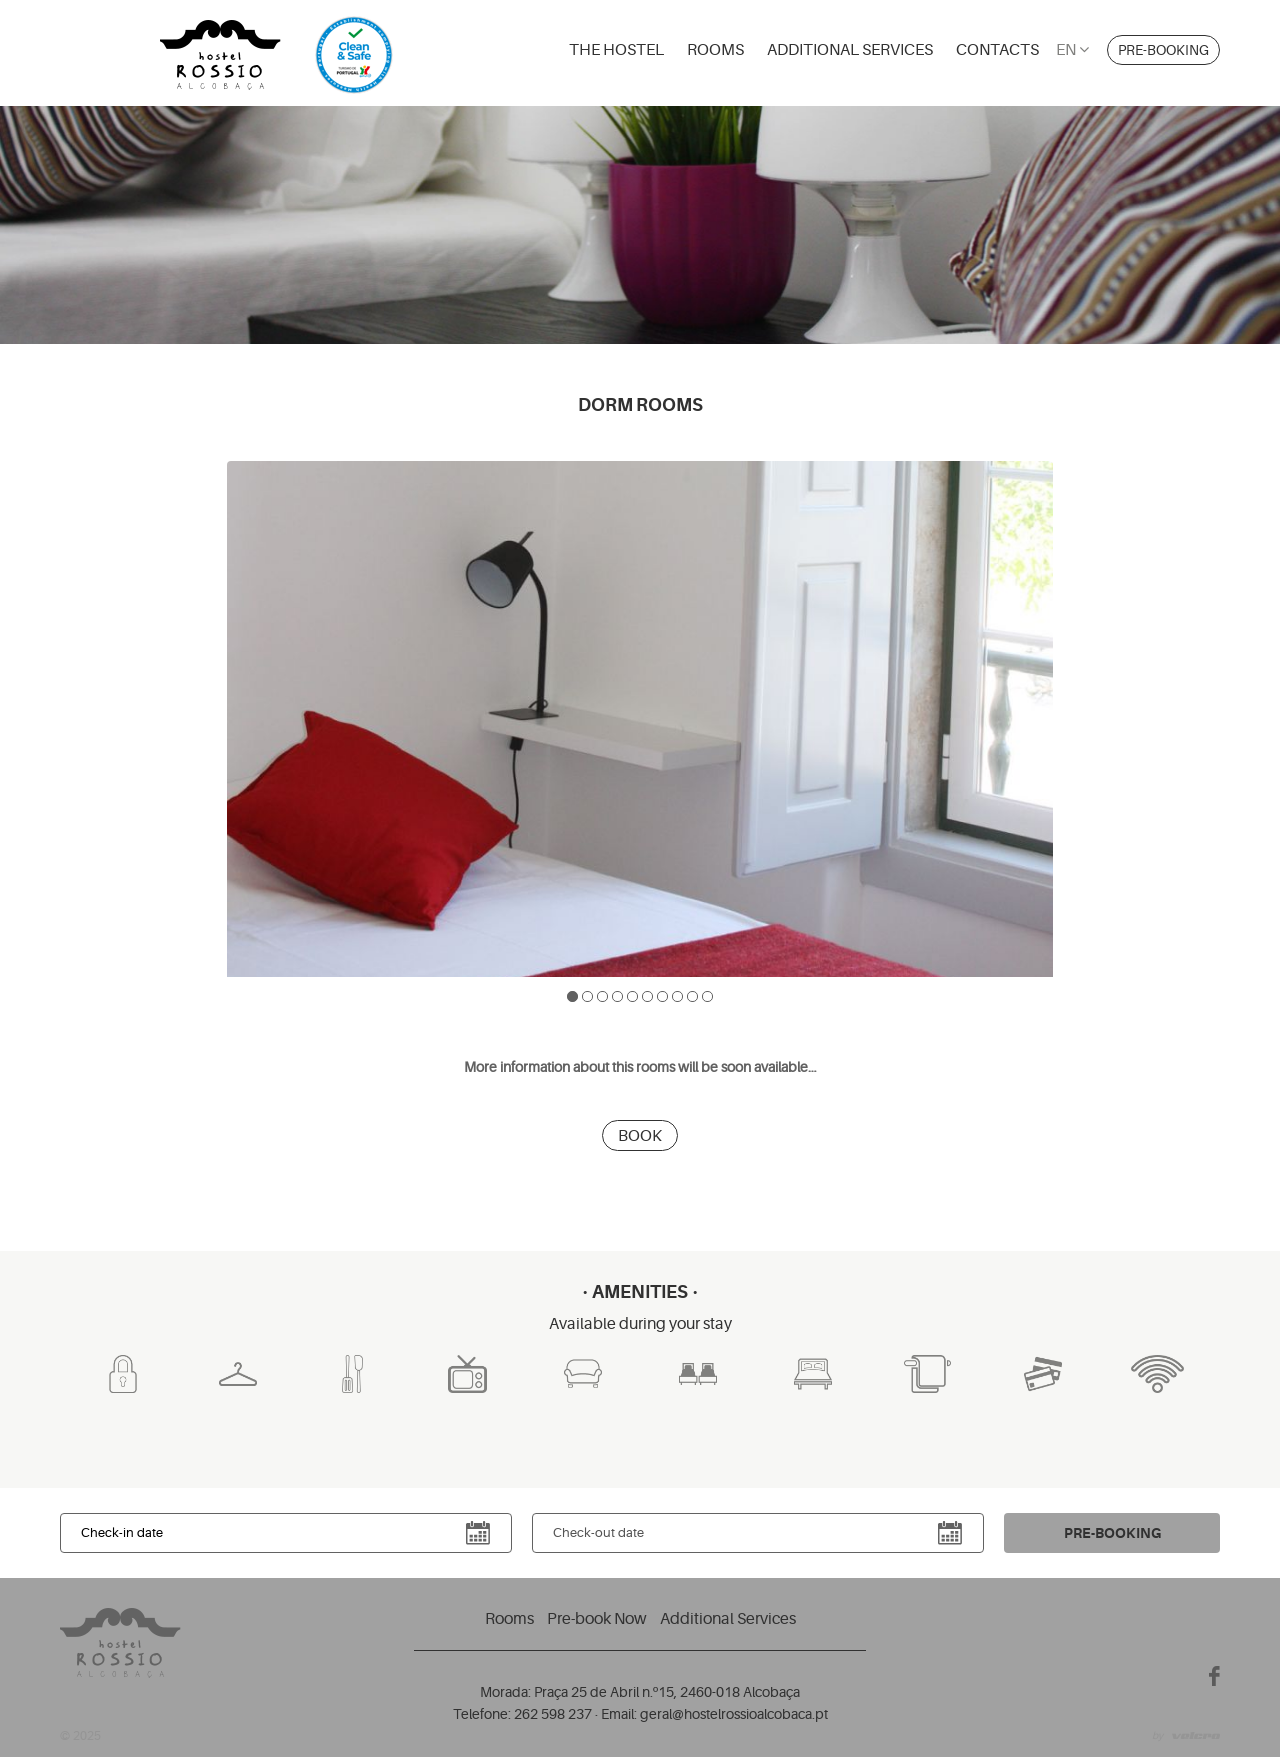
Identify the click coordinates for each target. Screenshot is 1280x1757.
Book (640, 1136)
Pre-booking (1163, 50)
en (1072, 50)
